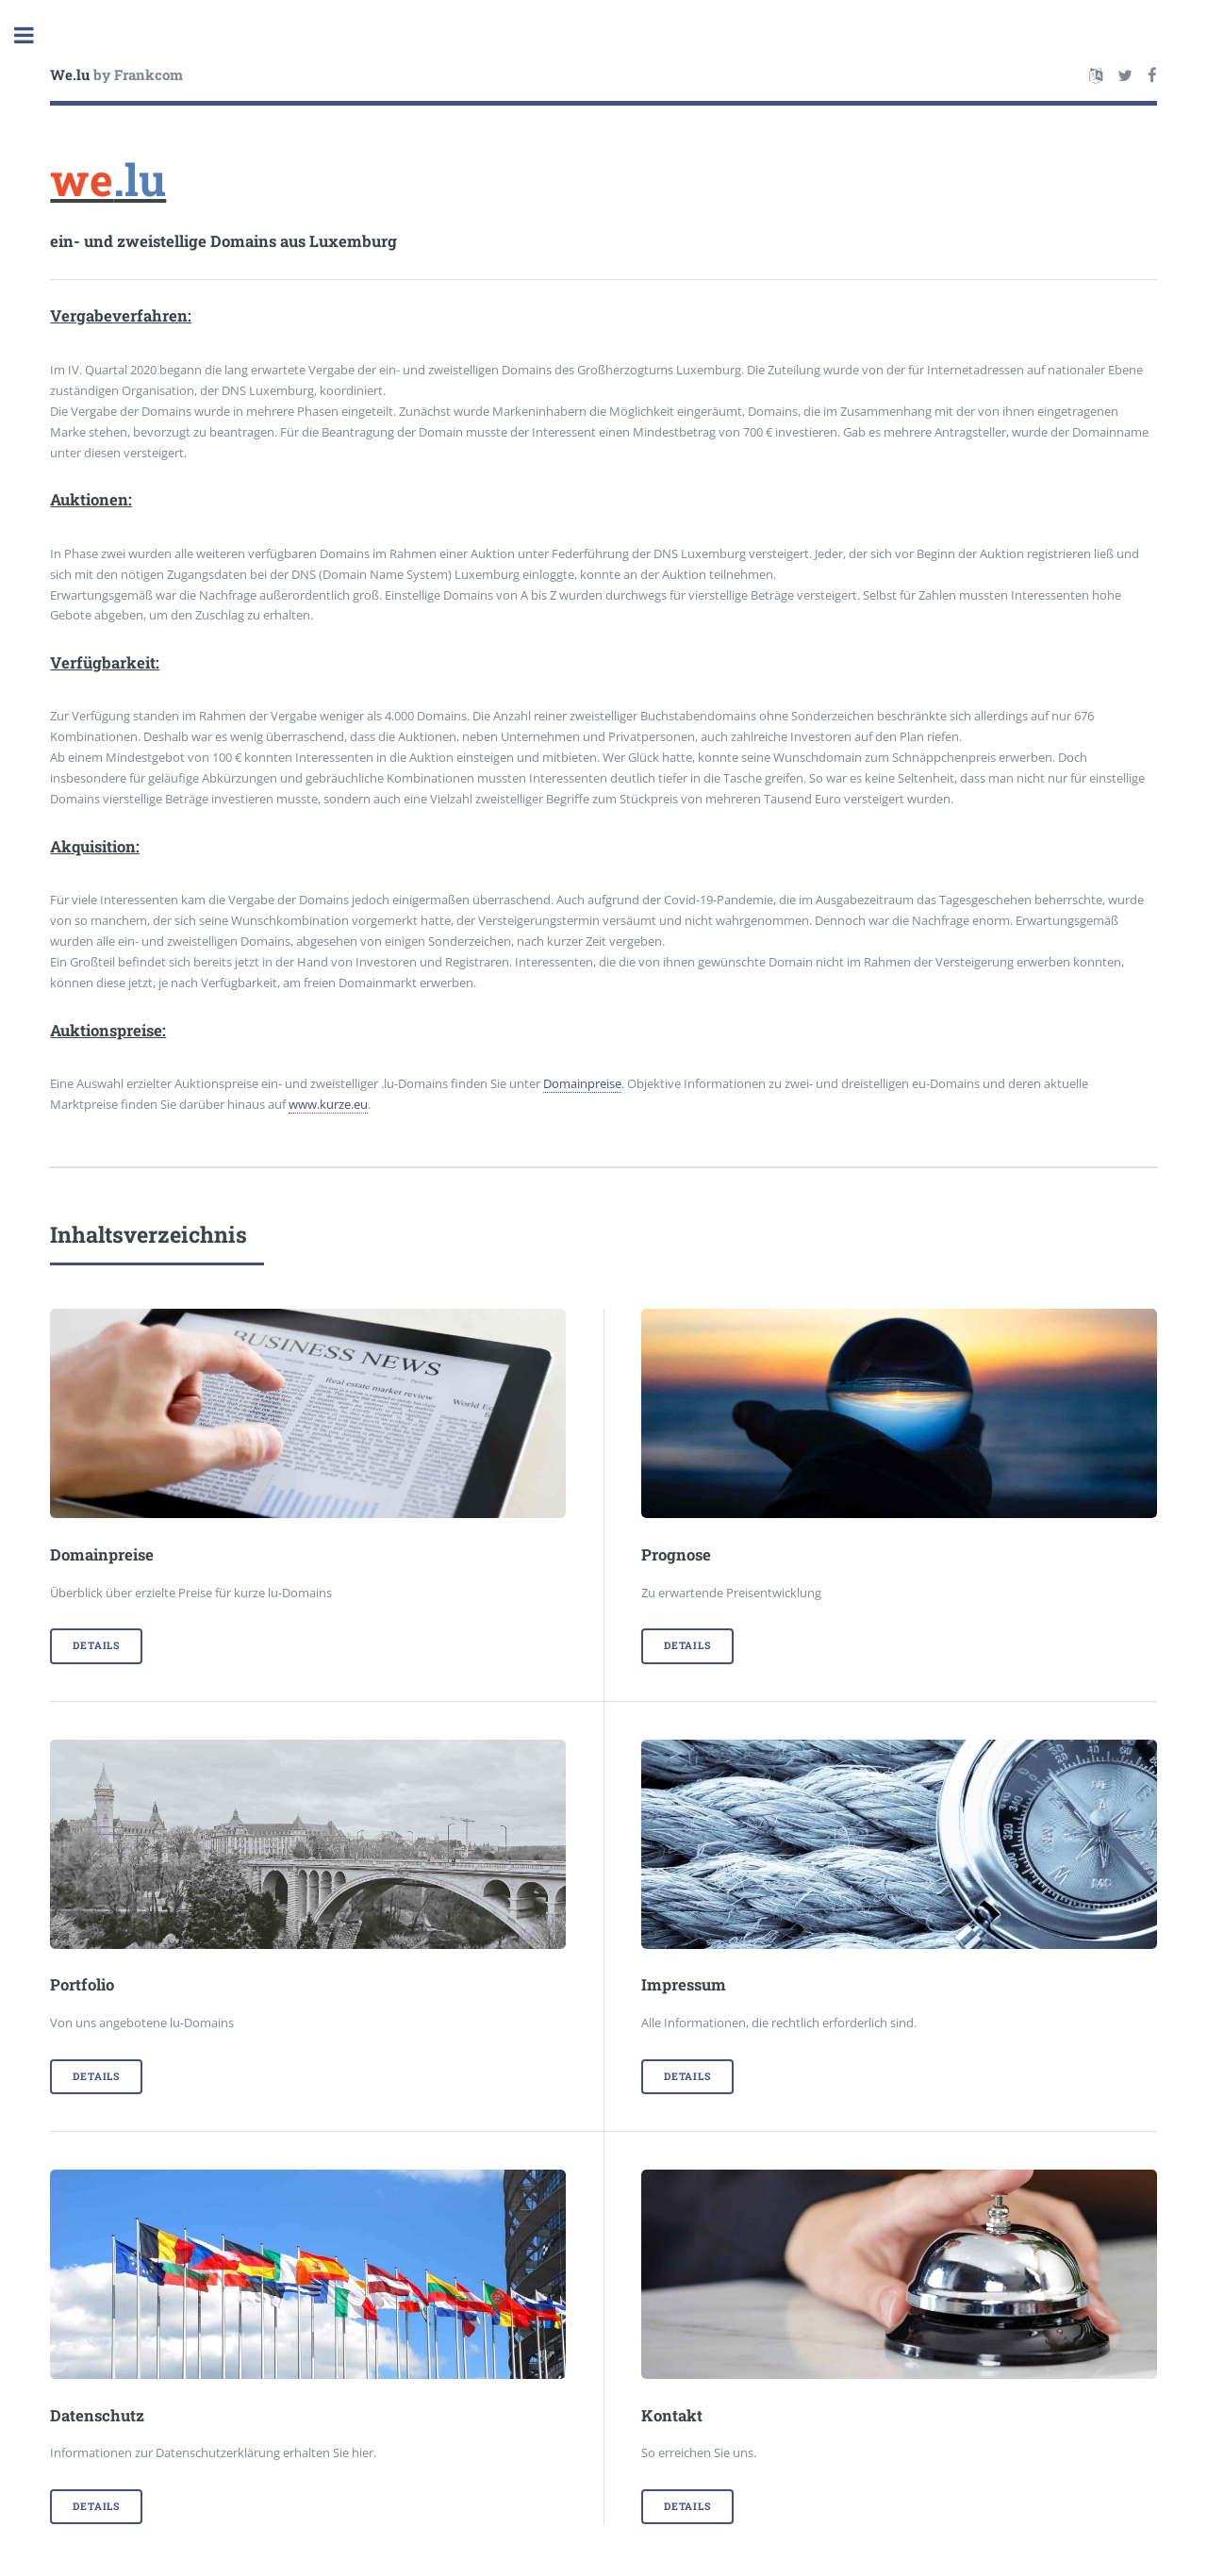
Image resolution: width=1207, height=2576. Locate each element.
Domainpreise (582, 1083)
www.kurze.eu (328, 1104)
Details (96, 1645)
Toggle (34, 35)
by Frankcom (116, 74)
